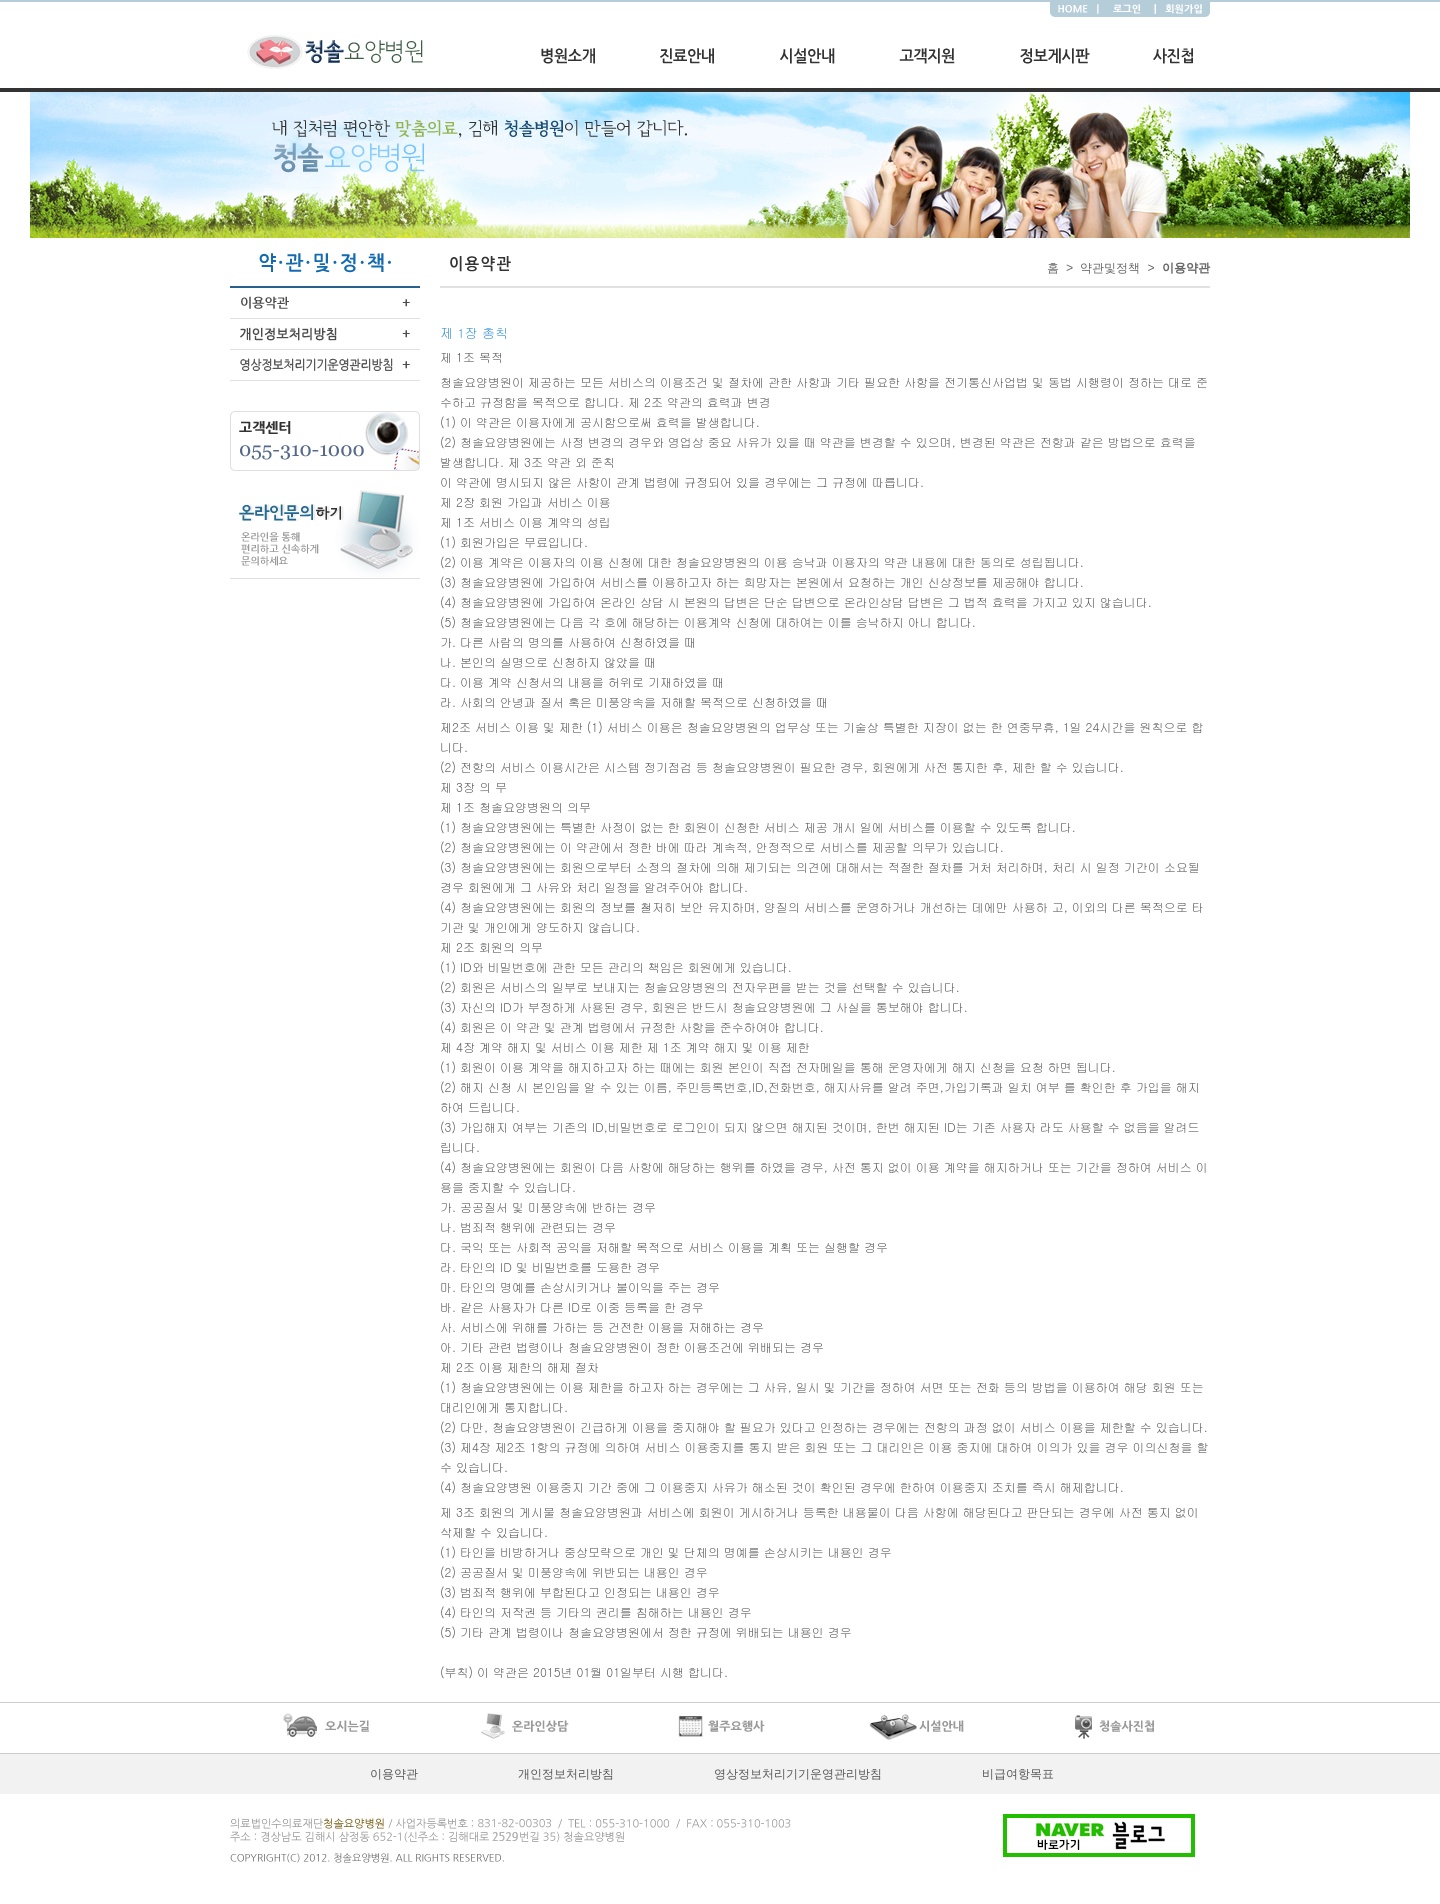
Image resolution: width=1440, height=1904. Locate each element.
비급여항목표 (1018, 1775)
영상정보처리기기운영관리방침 (798, 1775)
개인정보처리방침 (566, 1775)
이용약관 (394, 1775)
